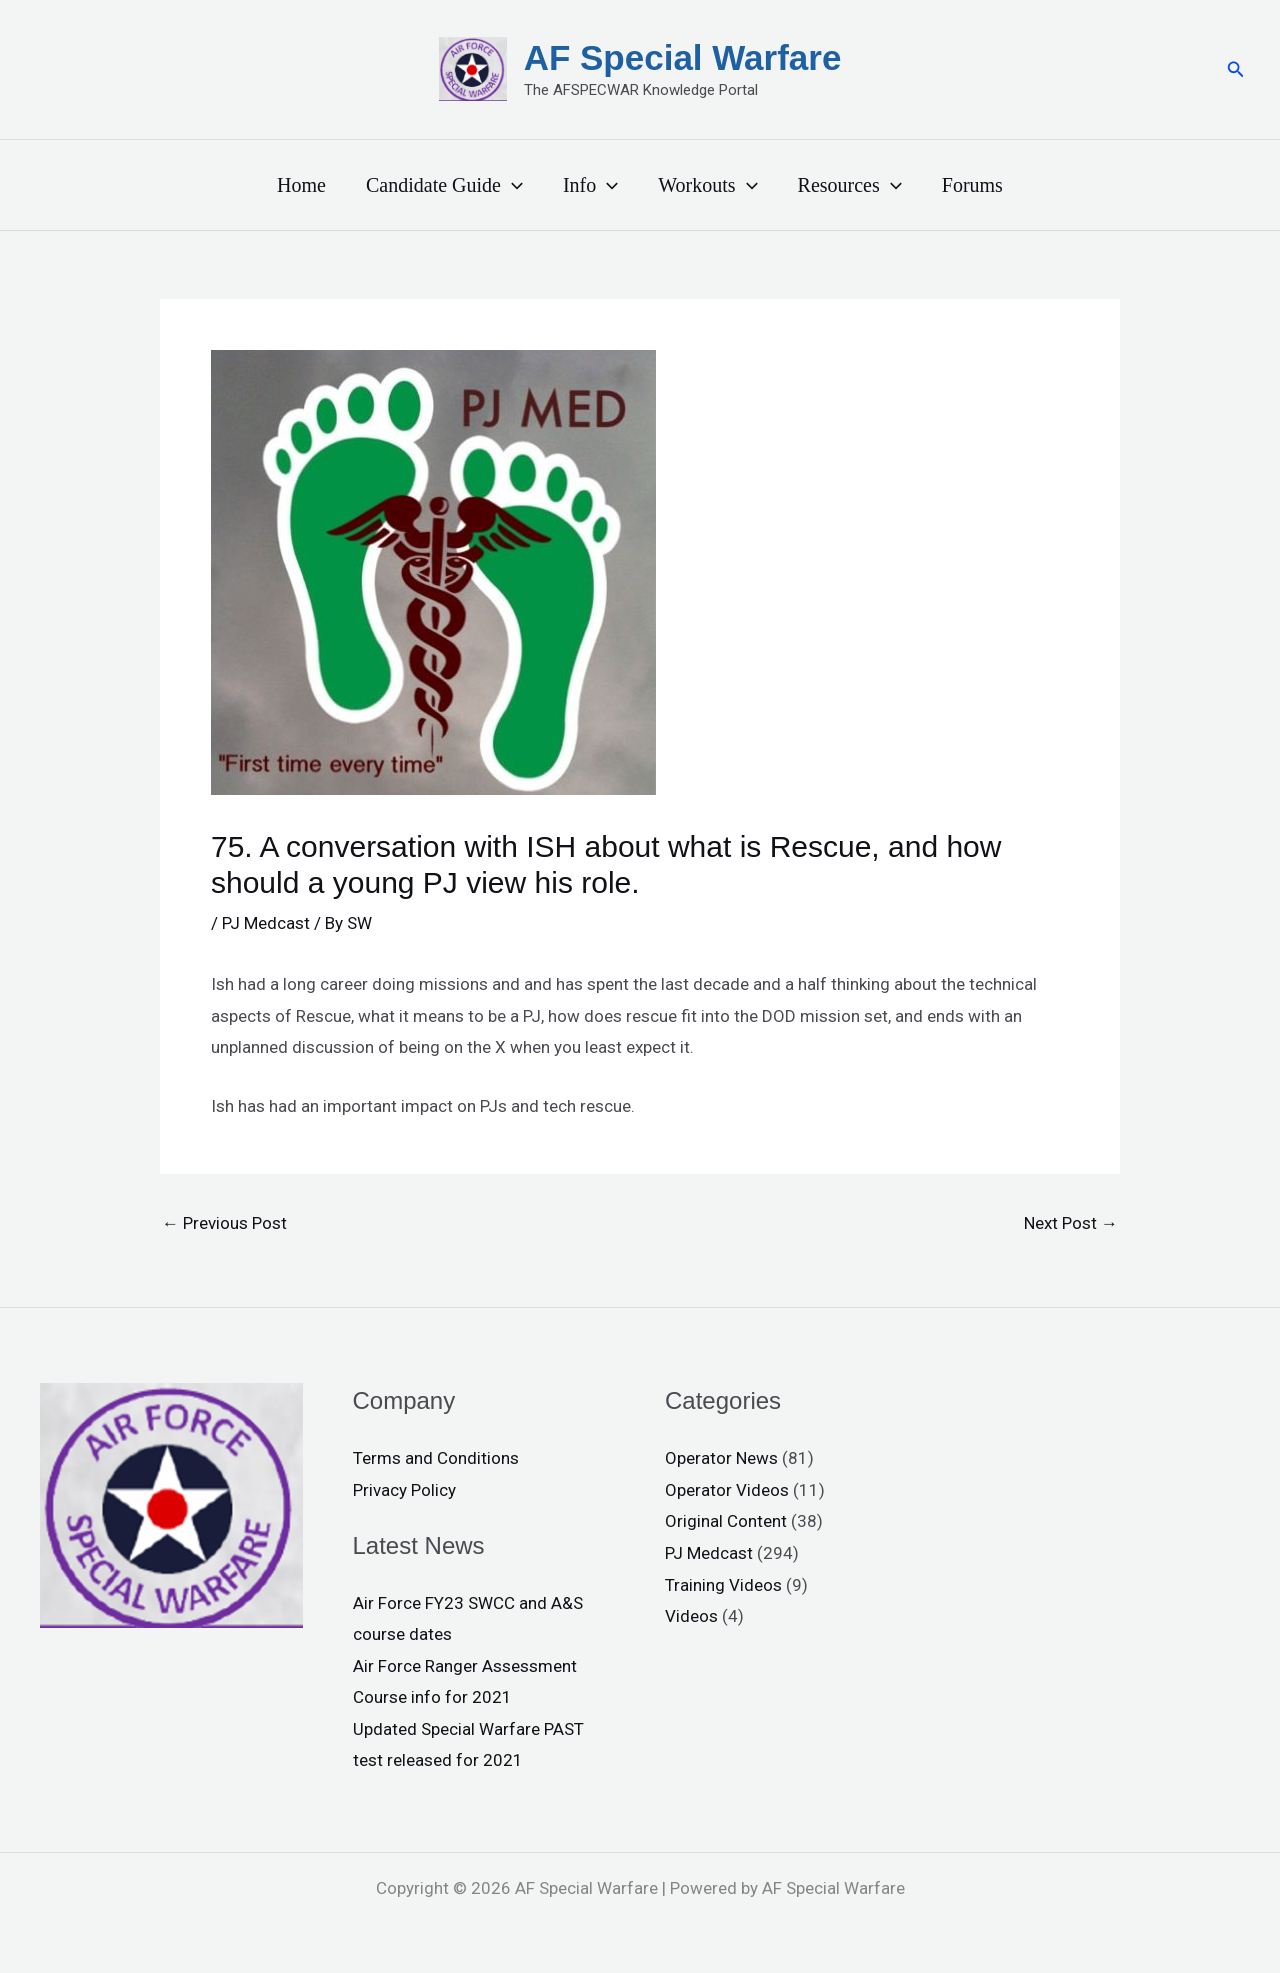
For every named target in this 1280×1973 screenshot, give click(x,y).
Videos (691, 1616)
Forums (972, 185)
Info (590, 185)
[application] (512, 185)
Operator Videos (727, 1490)
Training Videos (723, 1585)
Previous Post (224, 1223)
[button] (1236, 69)
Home (301, 185)
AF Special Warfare (683, 57)
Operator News (721, 1458)
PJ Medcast (266, 923)
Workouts (707, 185)
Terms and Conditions (436, 1458)
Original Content (726, 1521)
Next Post (1071, 1223)
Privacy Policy (404, 1490)
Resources (850, 185)
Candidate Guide (444, 185)
